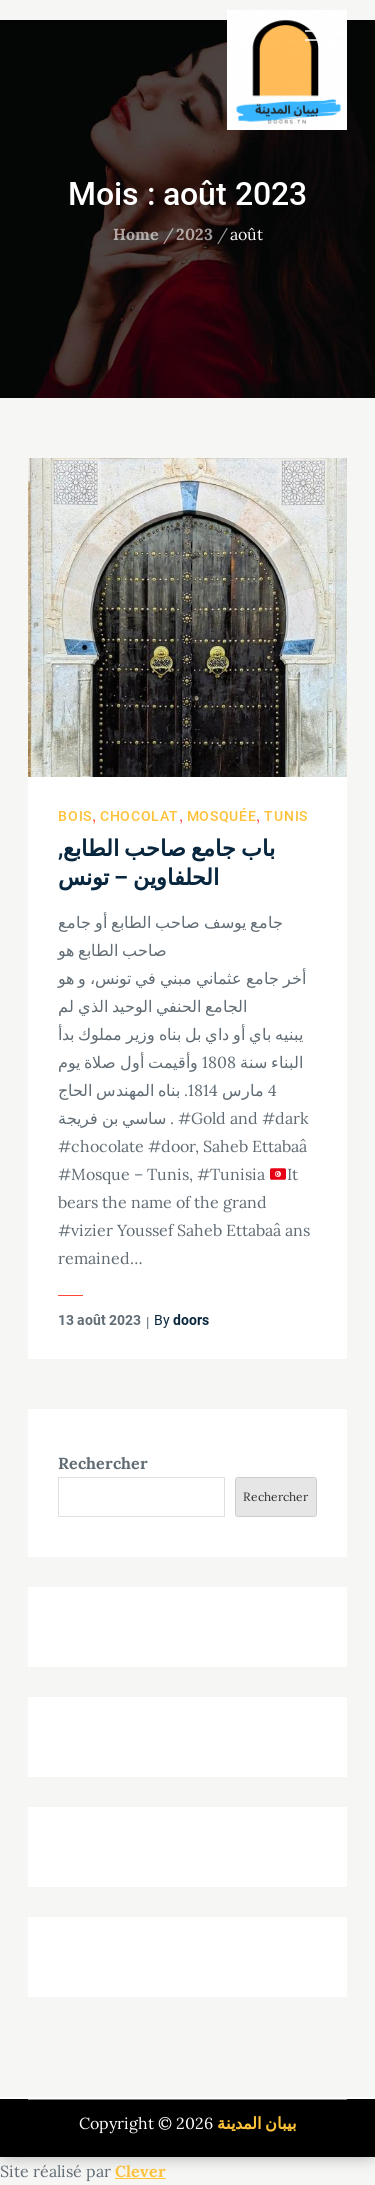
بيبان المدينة (256, 2123)
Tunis (286, 816)
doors (191, 1320)
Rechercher (103, 1463)
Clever (140, 2171)
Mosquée (222, 816)
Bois (75, 816)
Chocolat (139, 816)
